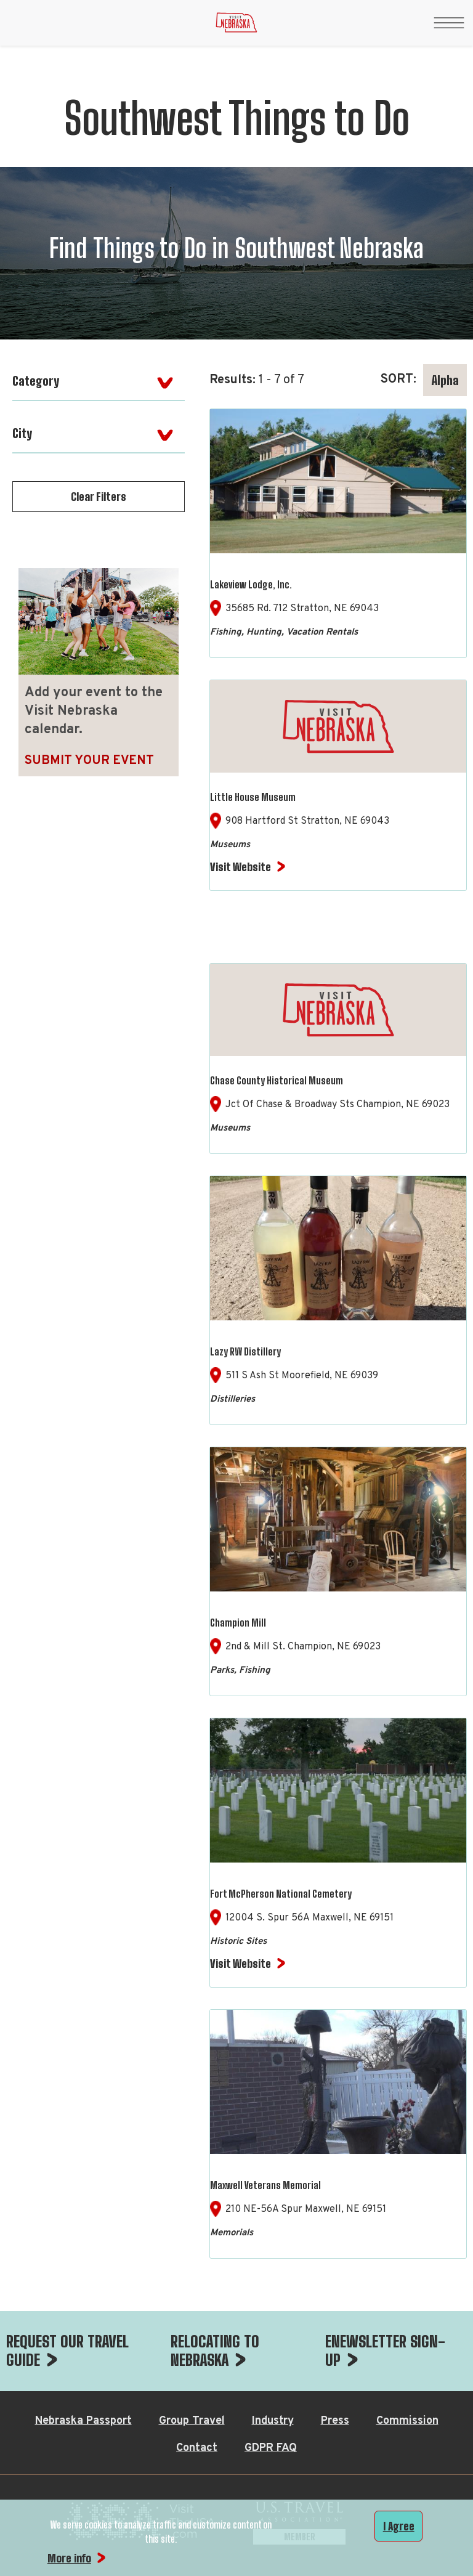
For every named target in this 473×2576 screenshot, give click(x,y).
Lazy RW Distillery (245, 1351)
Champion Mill (238, 1622)
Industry (273, 2421)
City (22, 433)
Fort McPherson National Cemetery (281, 1893)
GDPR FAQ (271, 2448)
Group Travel (192, 2421)
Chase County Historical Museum (276, 1080)
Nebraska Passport (83, 2421)
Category (35, 380)
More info (69, 2558)
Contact (196, 2448)
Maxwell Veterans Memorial (265, 2185)
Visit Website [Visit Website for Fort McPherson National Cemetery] (240, 1963)
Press (335, 2421)
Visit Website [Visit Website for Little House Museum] (240, 867)
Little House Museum (253, 797)
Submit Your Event (89, 761)
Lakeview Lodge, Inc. (251, 584)
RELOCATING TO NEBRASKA (215, 2350)
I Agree (398, 2526)
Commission (407, 2421)
